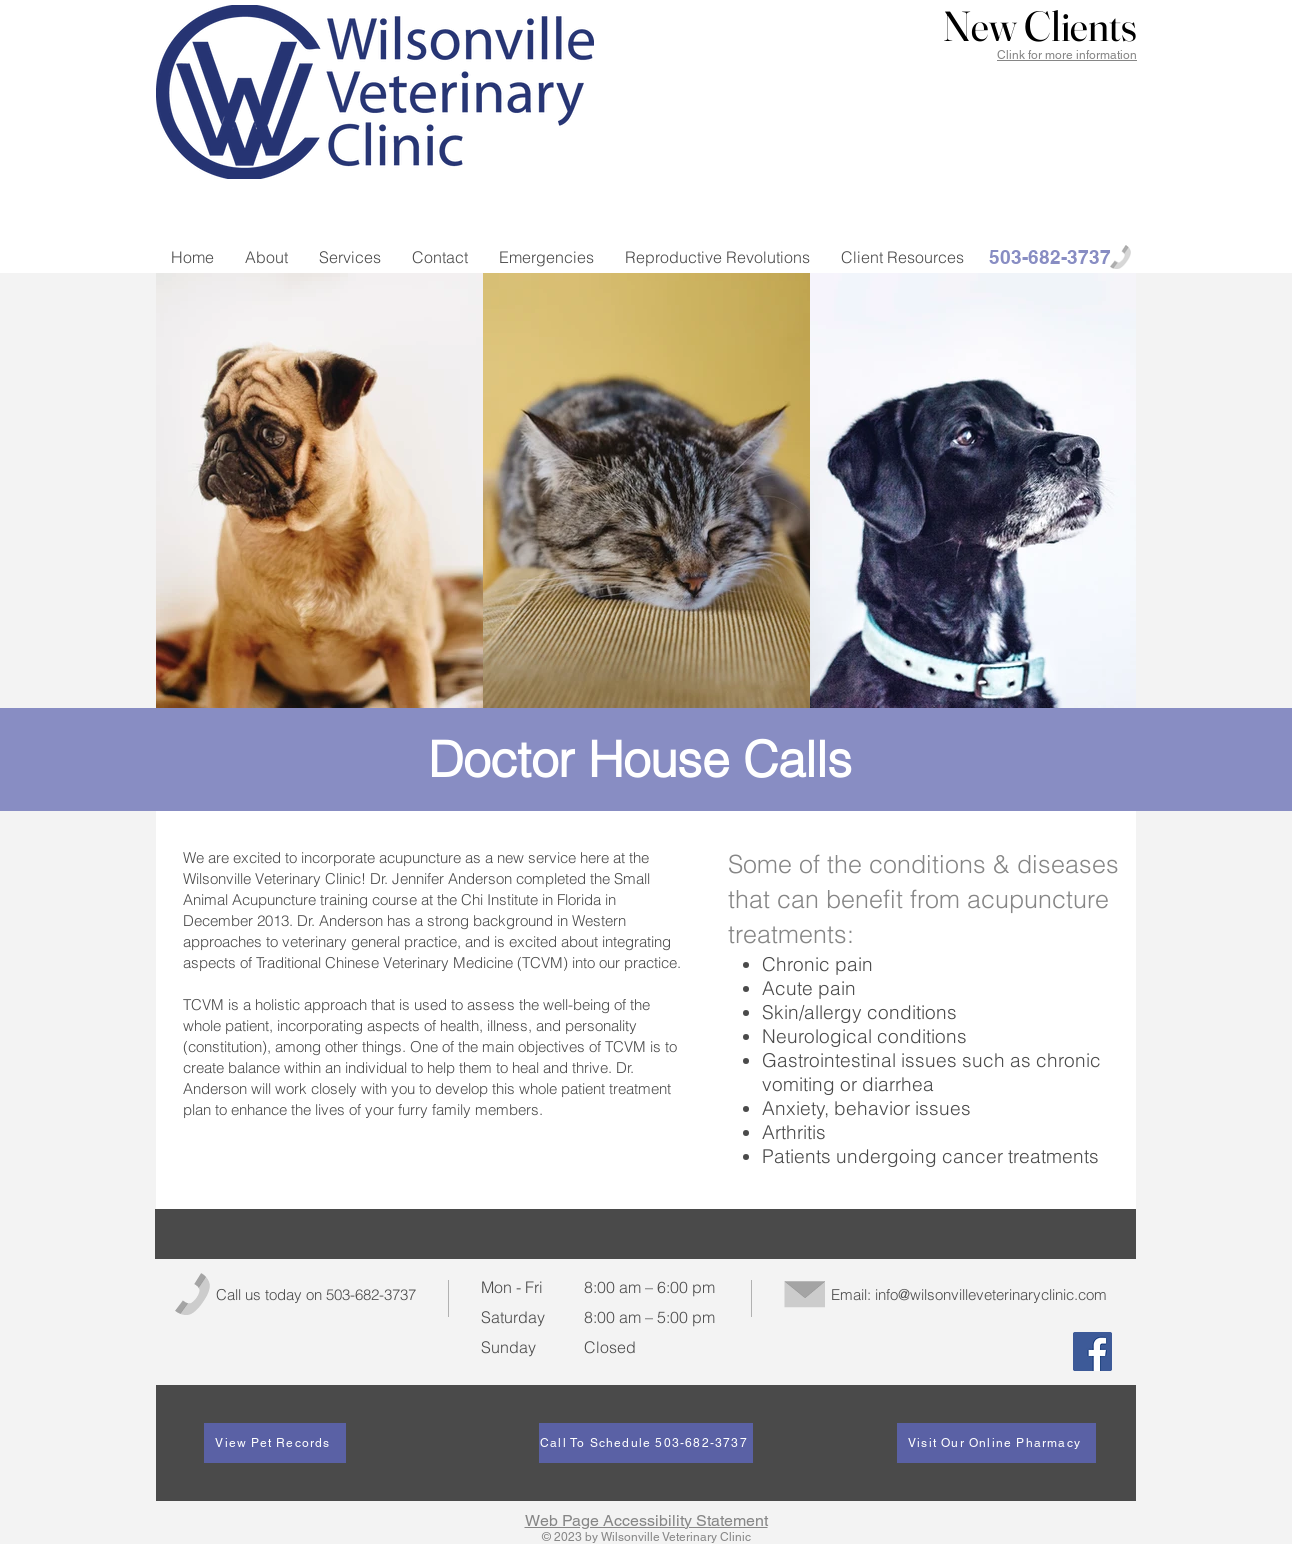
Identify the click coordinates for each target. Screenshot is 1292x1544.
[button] (1040, 27)
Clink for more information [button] (1067, 55)
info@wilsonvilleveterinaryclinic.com (991, 1294)
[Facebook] (1092, 1351)
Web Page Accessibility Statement (646, 1520)
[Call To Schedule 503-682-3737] (646, 1443)
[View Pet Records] (275, 1443)
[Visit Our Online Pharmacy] (996, 1443)
